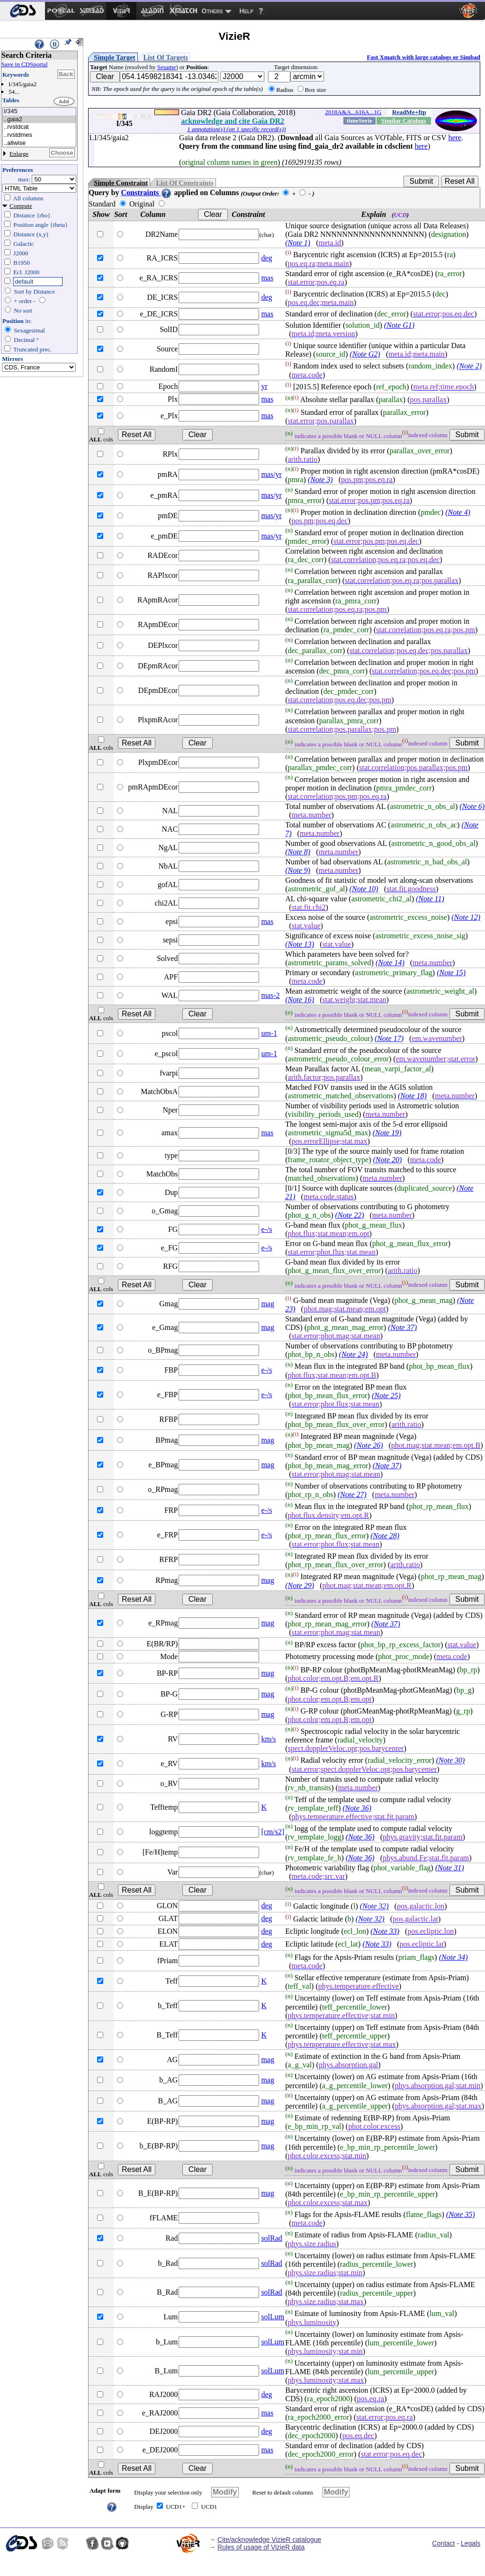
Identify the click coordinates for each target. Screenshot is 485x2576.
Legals (470, 2543)
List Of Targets (166, 57)
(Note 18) (412, 1096)
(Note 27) (352, 1494)
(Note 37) (402, 1327)
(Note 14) (390, 963)
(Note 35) (460, 2214)
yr (264, 386)
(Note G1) (399, 325)
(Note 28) (384, 1536)
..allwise (39, 143)
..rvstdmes (39, 135)
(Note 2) (469, 366)
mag (267, 1304)
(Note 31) (449, 1868)
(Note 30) (450, 1761)
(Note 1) (297, 243)
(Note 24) (353, 1354)
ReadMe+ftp (409, 112)
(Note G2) (365, 354)
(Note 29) (299, 1585)
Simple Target (114, 57)
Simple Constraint (121, 183)
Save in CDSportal (24, 64)
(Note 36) (356, 1808)
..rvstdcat (39, 127)
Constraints (146, 192)
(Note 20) (387, 1160)
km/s (268, 1739)
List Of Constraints (184, 183)
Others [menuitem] (212, 11)
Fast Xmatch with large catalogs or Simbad (423, 57)
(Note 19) (387, 1133)
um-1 (269, 1033)
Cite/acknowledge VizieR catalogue (269, 2539)
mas (267, 278)
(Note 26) (368, 1445)
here (454, 138)
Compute (20, 205)
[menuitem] (22, 11)
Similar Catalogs (403, 120)
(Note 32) (374, 1907)
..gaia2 (39, 120)
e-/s (266, 1229)
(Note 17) (389, 1038)
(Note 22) (349, 1215)
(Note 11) (430, 899)
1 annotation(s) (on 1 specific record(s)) (236, 129)
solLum (272, 2317)
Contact (443, 2543)
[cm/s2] (272, 1832)
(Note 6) (472, 806)
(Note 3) (320, 480)
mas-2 (270, 995)
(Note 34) (453, 1957)
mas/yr (271, 474)
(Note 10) (364, 889)
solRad (271, 2238)
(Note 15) (451, 973)
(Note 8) (297, 852)
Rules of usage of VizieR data (261, 2547)
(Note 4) (457, 512)
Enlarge (18, 153)
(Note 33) (384, 1931)
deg (266, 258)
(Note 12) (465, 917)
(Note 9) (297, 870)
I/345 (39, 112)
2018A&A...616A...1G (353, 112)
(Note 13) (299, 944)
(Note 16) (299, 1000)
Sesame (166, 67)
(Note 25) (386, 1395)
